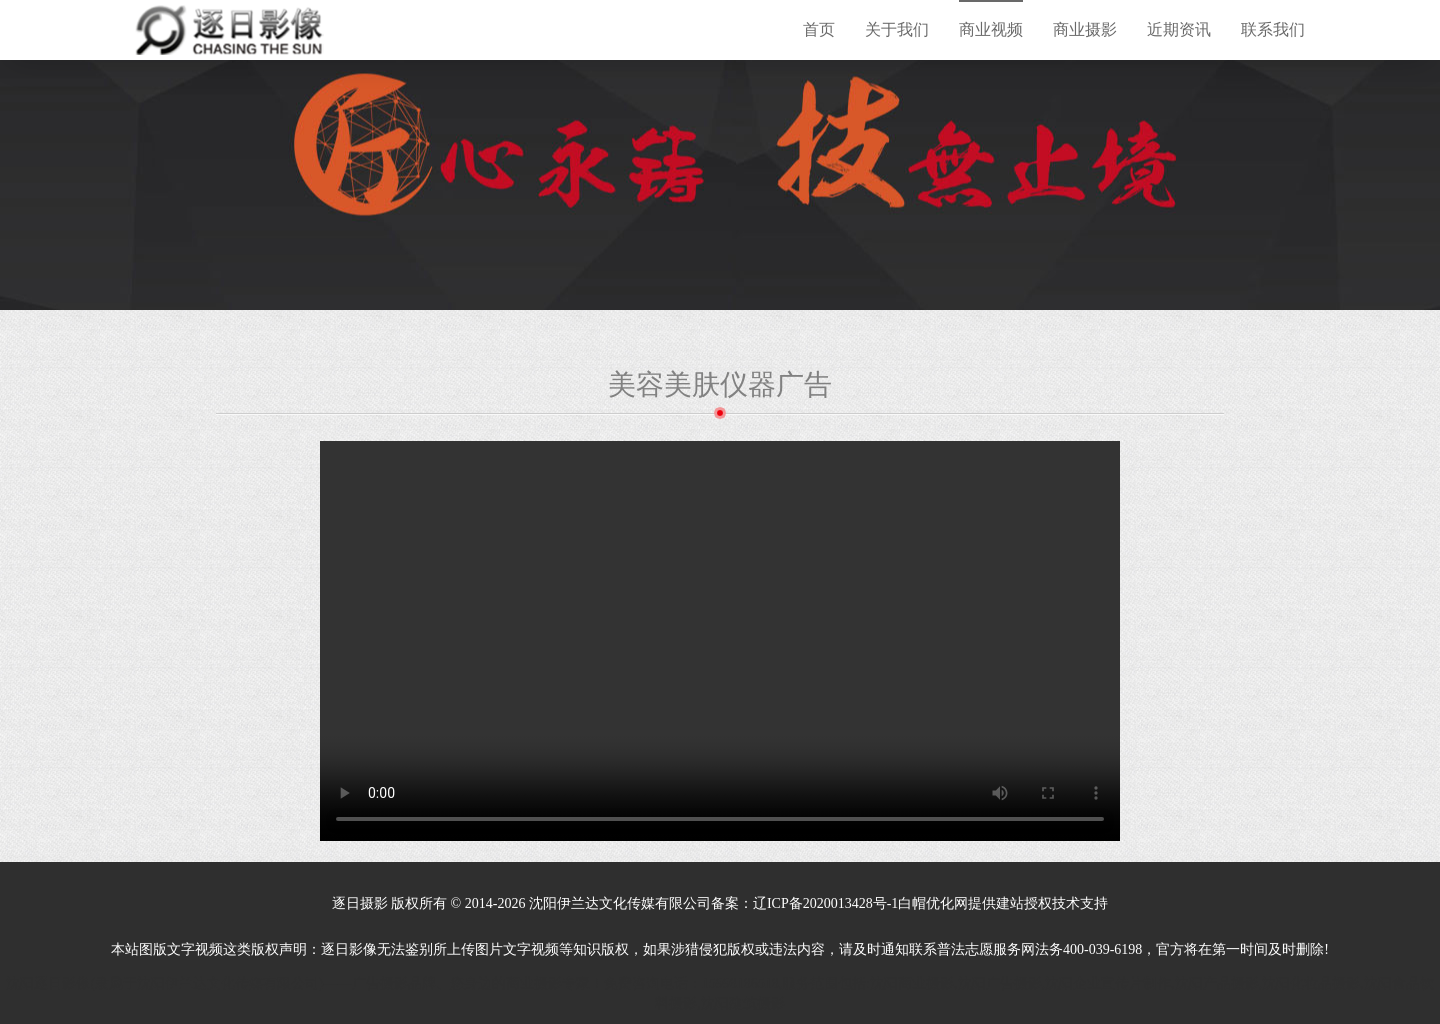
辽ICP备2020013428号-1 (825, 903)
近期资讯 (1179, 29)
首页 (819, 29)
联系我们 (1273, 29)
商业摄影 (1085, 29)
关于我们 (897, 29)
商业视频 (991, 29)
